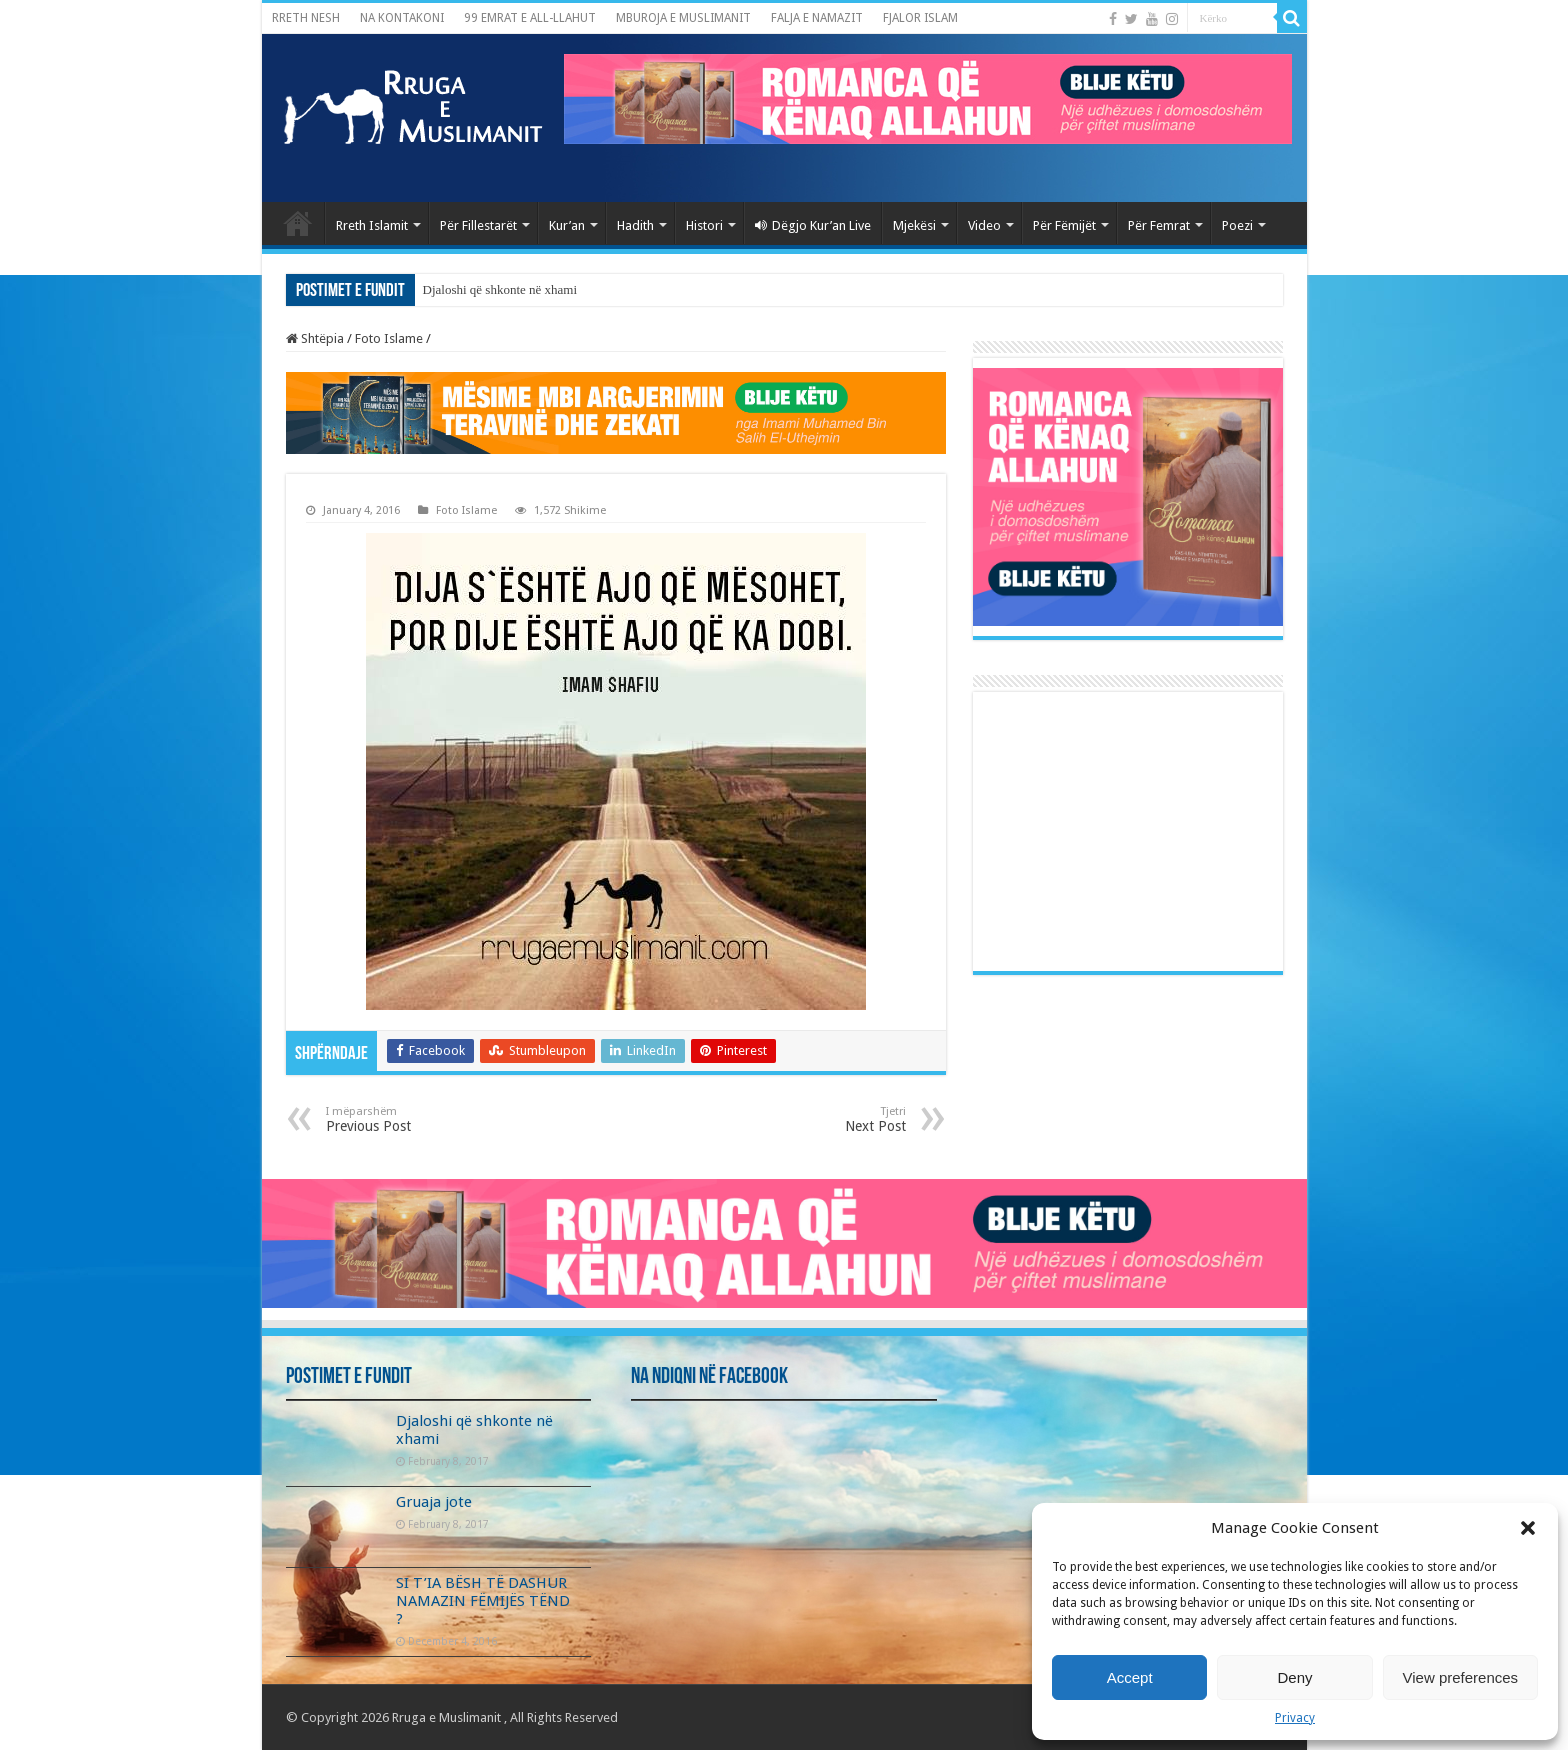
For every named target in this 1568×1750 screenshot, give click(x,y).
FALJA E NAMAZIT (817, 18)
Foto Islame (389, 338)
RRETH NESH (306, 18)
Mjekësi (914, 225)
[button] (1528, 1528)
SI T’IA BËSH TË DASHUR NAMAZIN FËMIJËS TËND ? (483, 1601)
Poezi (1237, 225)
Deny (1294, 1677)
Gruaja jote (434, 1502)
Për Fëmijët (1064, 225)
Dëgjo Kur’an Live (813, 225)
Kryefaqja (298, 223)
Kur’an (567, 225)
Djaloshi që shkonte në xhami (500, 289)
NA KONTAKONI (402, 18)
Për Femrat (1159, 225)
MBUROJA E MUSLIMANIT (683, 18)
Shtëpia (315, 338)
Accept (1130, 1677)
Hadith (635, 225)
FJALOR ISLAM (920, 18)
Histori (704, 225)
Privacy (1295, 1718)
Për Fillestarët (478, 225)
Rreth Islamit (372, 225)
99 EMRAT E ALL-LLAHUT (530, 18)
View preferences (1461, 1677)
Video (984, 225)
